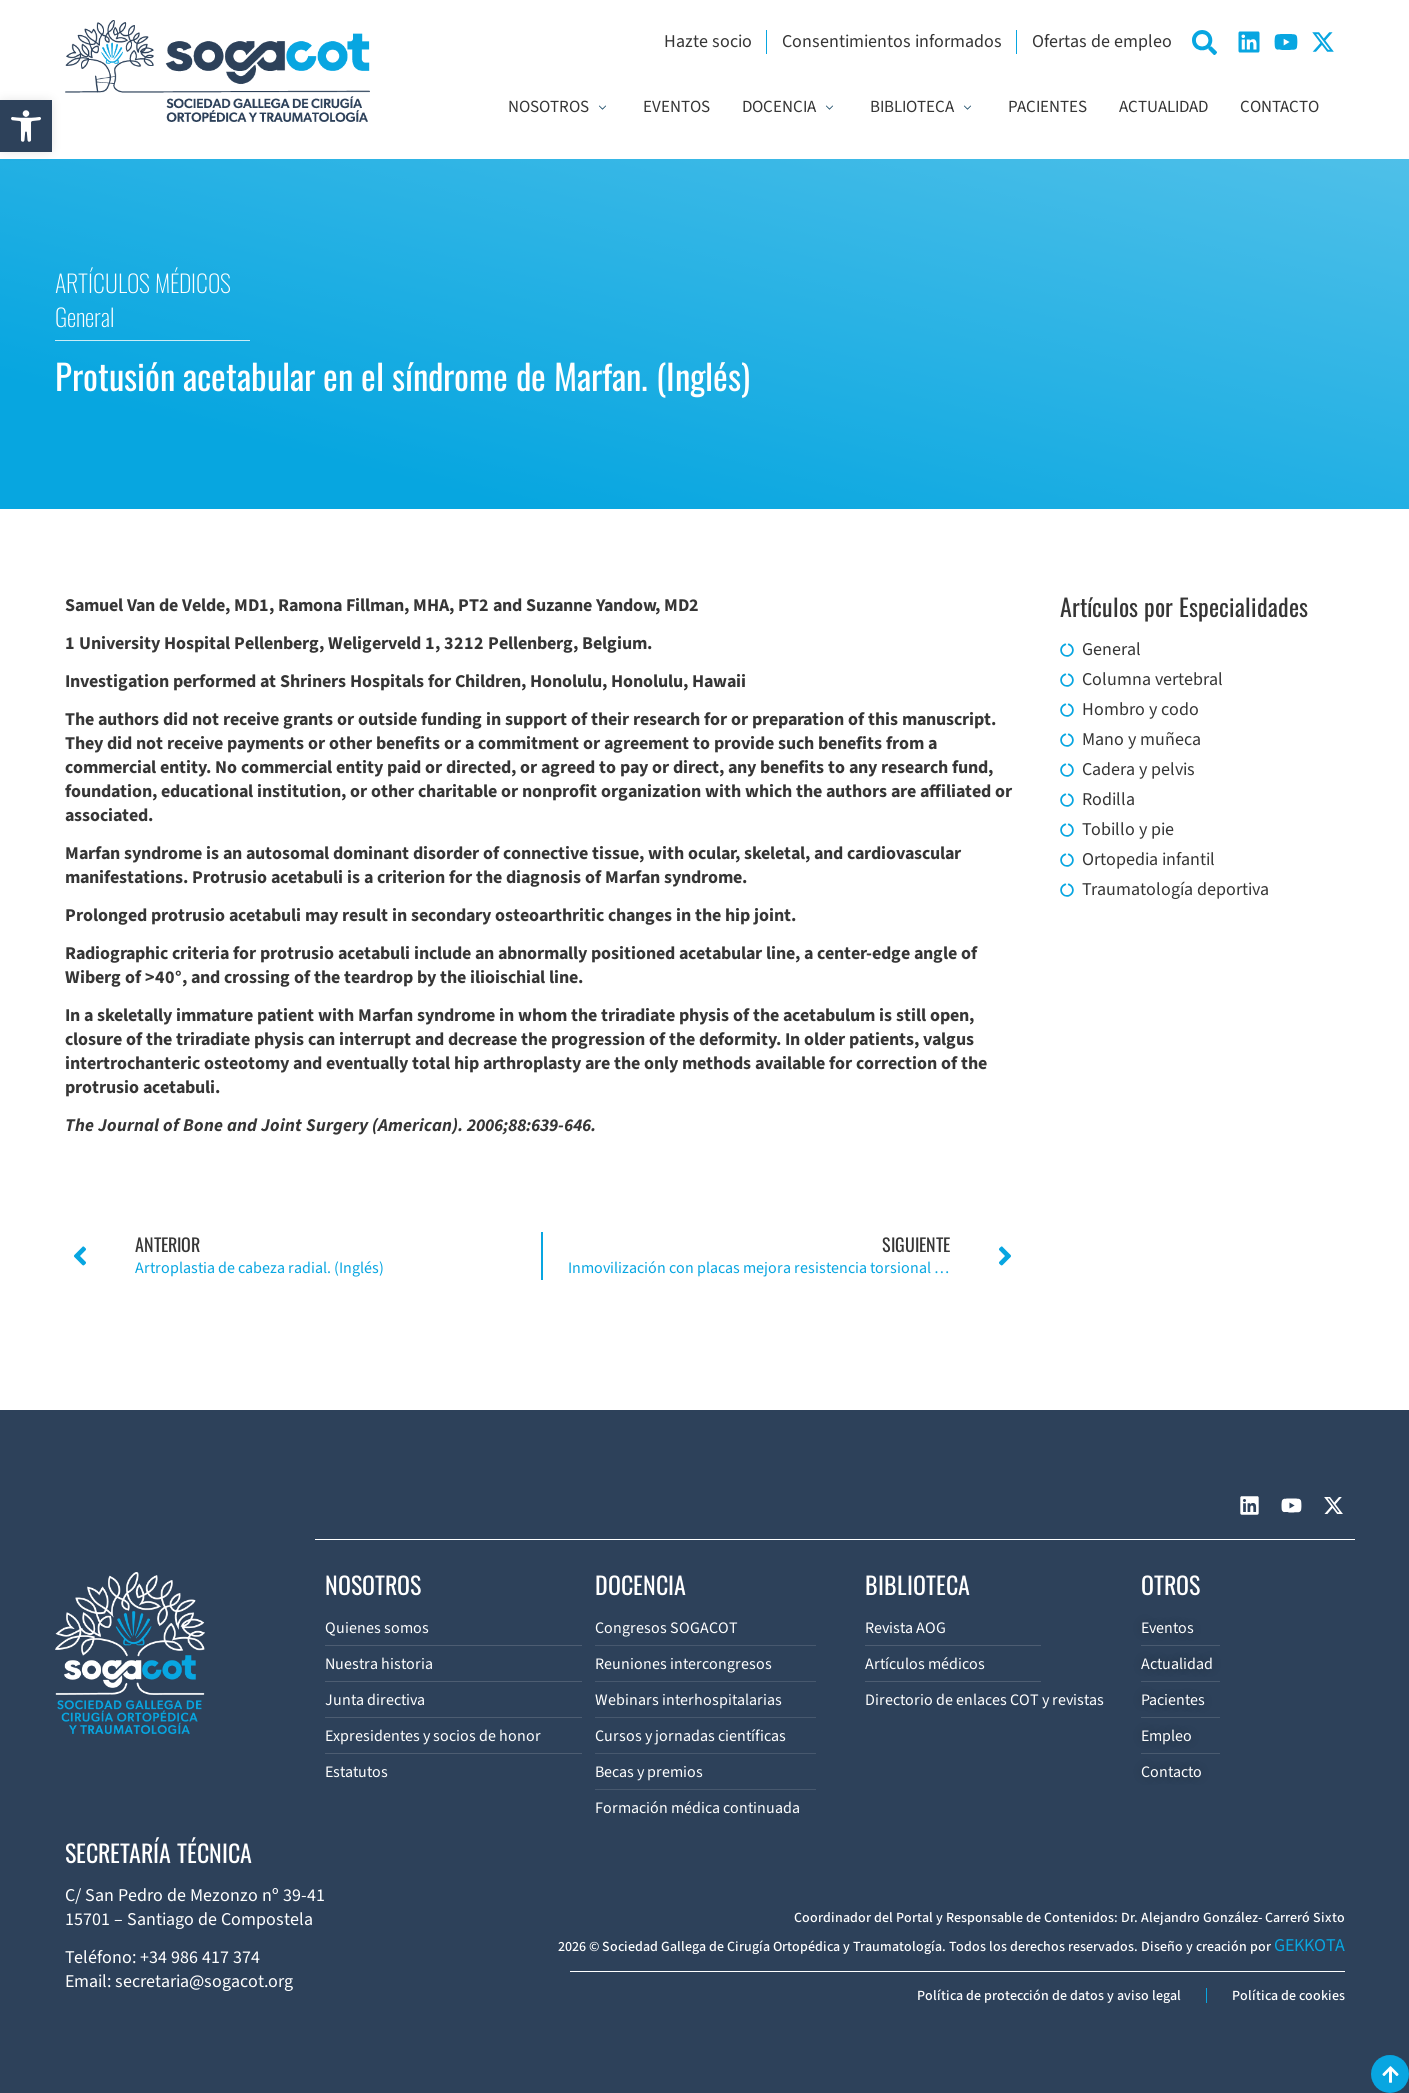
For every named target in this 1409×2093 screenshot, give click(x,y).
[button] (26, 126)
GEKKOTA (1309, 1945)
